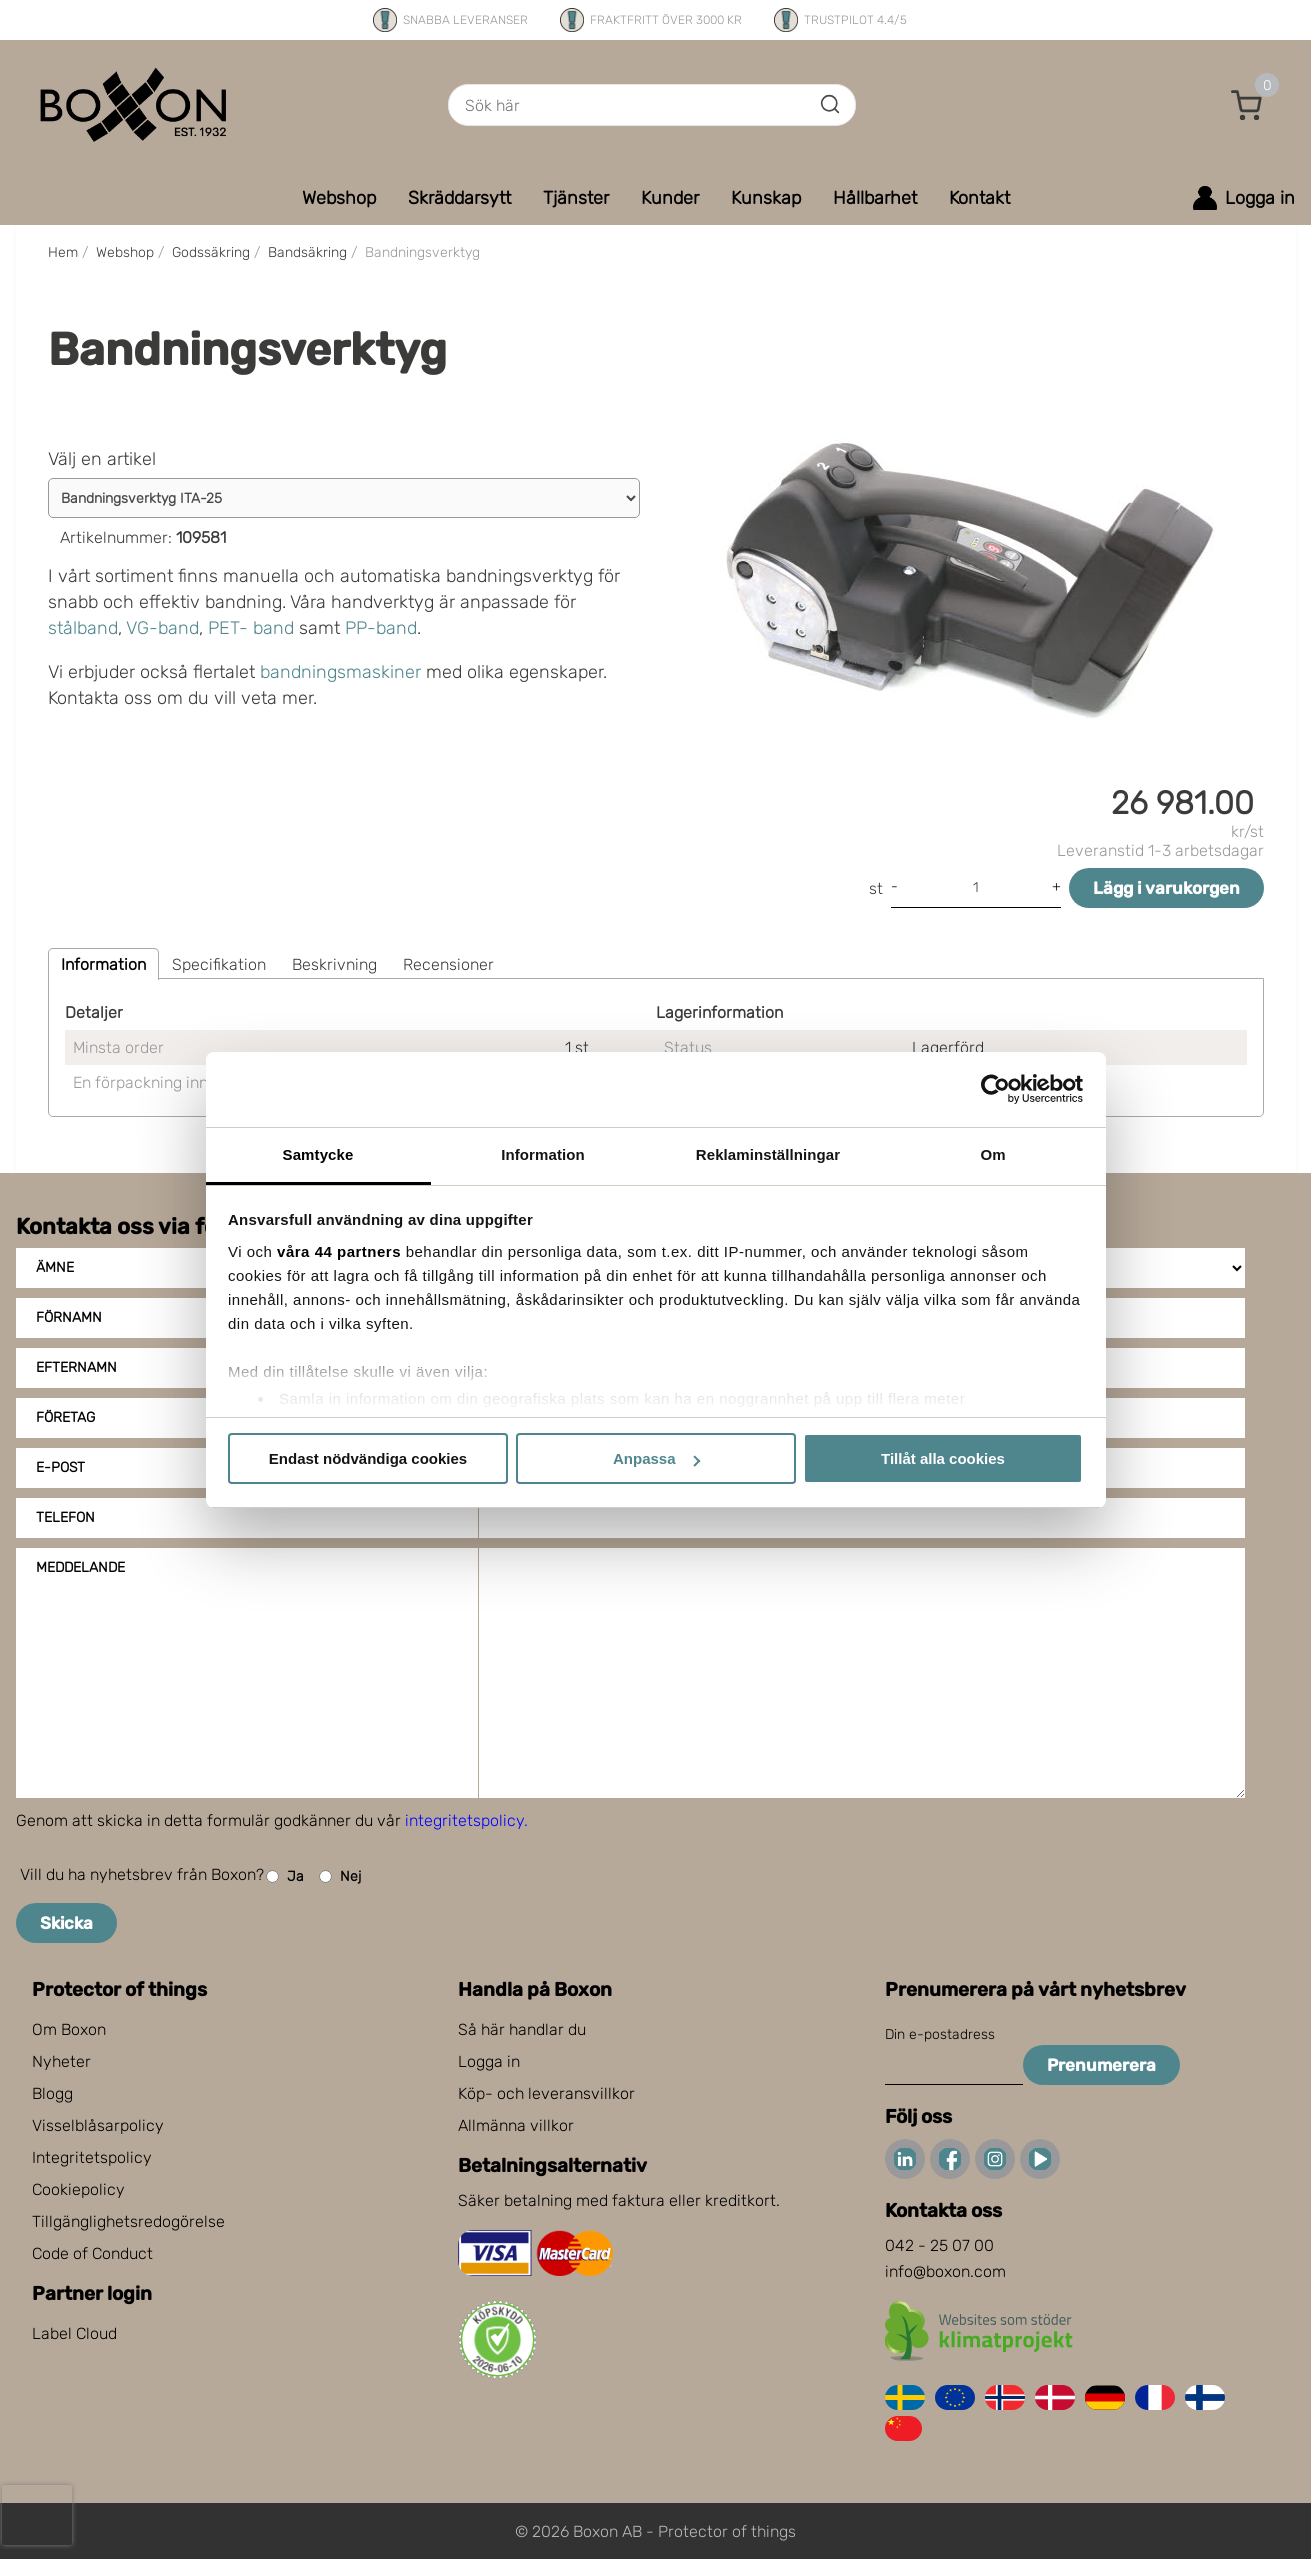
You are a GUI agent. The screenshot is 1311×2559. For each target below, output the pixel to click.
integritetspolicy (464, 1820)
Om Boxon (69, 2029)
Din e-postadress (940, 2034)
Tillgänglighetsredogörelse (128, 2221)
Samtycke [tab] (318, 1154)
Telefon (65, 1517)
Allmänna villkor (516, 2125)
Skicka (66, 1923)
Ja (285, 1876)
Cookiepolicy (78, 2189)
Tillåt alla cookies (943, 1458)
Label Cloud (74, 2333)
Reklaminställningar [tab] (768, 1154)
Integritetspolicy (92, 2157)
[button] (1247, 105)
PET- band (251, 628)
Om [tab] (992, 1154)
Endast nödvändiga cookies (368, 1458)
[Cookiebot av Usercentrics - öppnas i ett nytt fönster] (995, 1089)
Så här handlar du (522, 2029)
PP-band (381, 628)
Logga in (489, 2061)
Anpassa (656, 1458)
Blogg (52, 2093)
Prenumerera (1101, 2065)
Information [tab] (543, 1154)
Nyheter (61, 2061)
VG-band (162, 628)
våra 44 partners (339, 1251)
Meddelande (80, 1567)
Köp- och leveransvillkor (546, 2093)
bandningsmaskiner (340, 672)
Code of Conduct (92, 2253)
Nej (340, 1876)
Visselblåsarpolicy (98, 2125)
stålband (83, 628)
